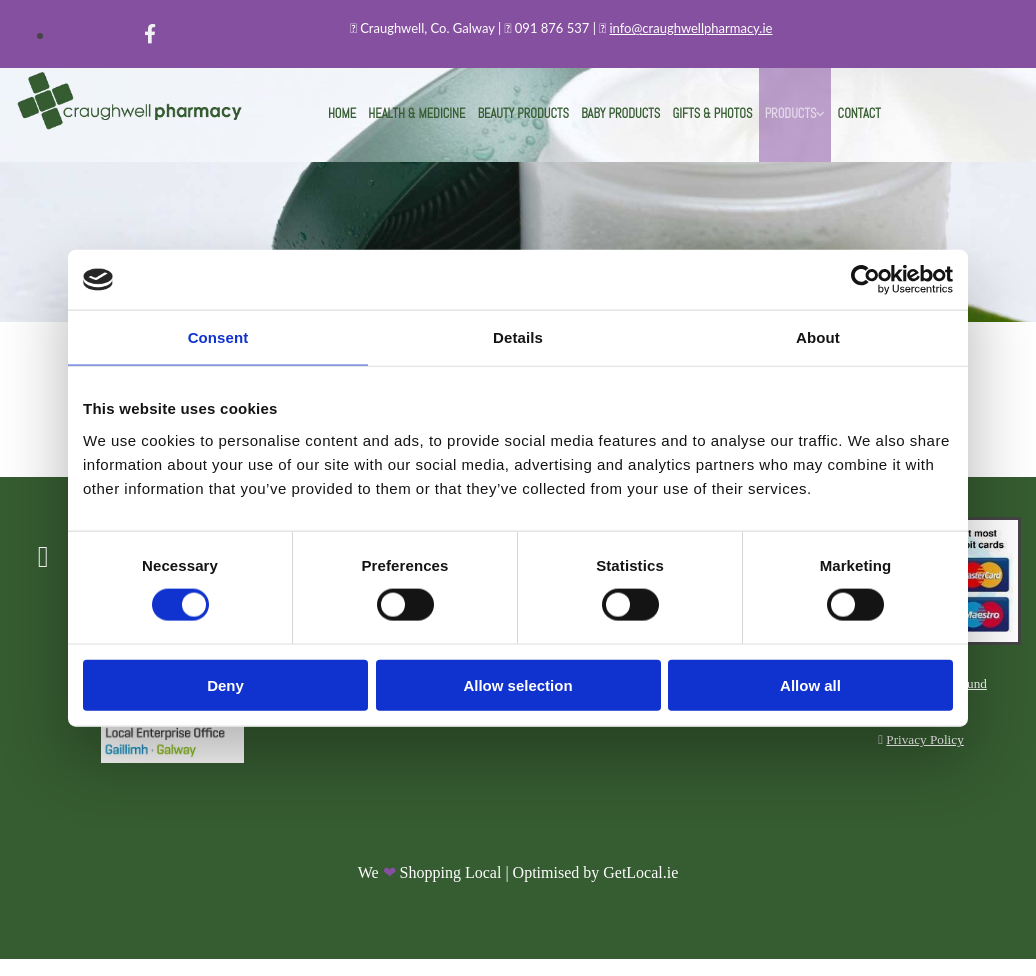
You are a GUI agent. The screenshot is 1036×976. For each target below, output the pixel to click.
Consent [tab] (218, 337)
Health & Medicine (441, 123)
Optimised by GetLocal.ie (596, 890)
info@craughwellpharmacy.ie (691, 28)
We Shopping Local (430, 890)
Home (376, 123)
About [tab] (818, 337)
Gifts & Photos (698, 123)
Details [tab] (518, 337)
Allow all (810, 684)
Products (766, 123)
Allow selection (517, 684)
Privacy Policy (924, 754)
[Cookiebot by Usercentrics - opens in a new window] (865, 280)
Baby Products (618, 123)
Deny (225, 684)
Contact (826, 123)
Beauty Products (534, 123)
